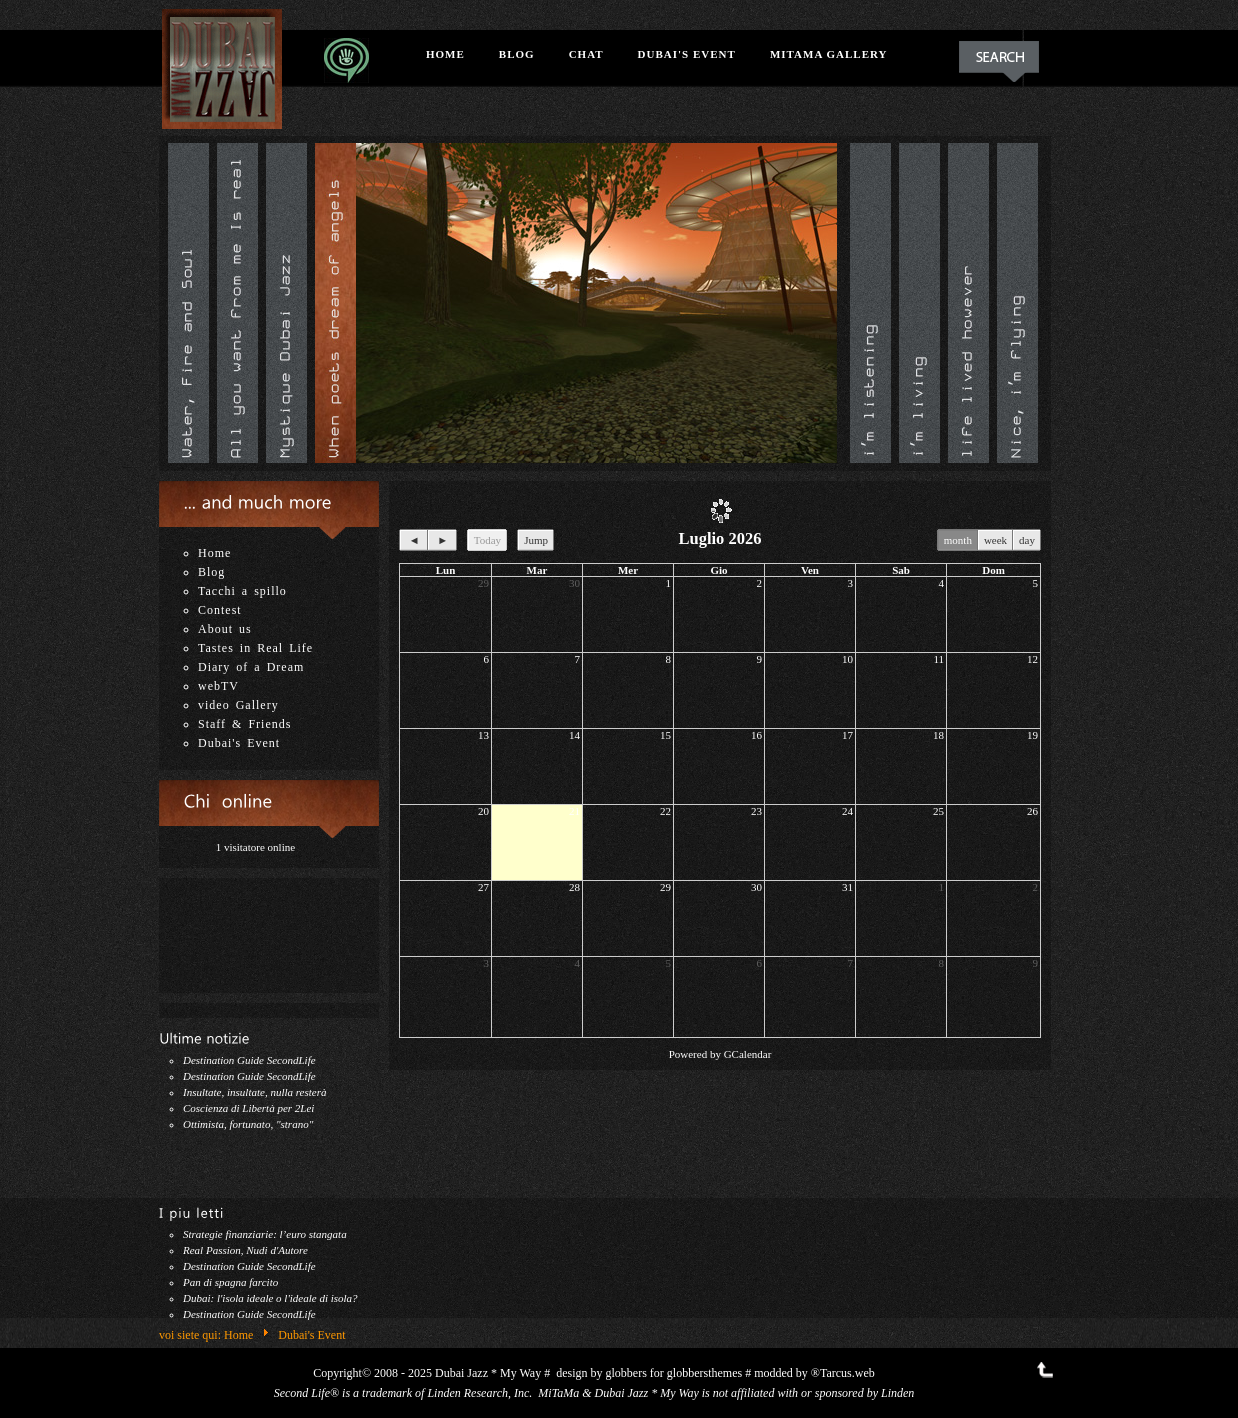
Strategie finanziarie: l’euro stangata (265, 1234)
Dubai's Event (687, 54)
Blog (517, 54)
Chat (586, 54)
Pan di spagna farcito (230, 1282)
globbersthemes (704, 1373)
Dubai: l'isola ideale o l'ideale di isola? (270, 1298)
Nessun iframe (269, 928)
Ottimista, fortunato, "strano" (248, 1124)
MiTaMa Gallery (829, 54)
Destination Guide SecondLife (249, 1060)
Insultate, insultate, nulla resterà (255, 1092)
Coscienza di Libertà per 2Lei (248, 1108)
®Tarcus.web (843, 1373)
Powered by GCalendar (720, 1054)
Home (445, 54)
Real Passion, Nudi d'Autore (245, 1250)
